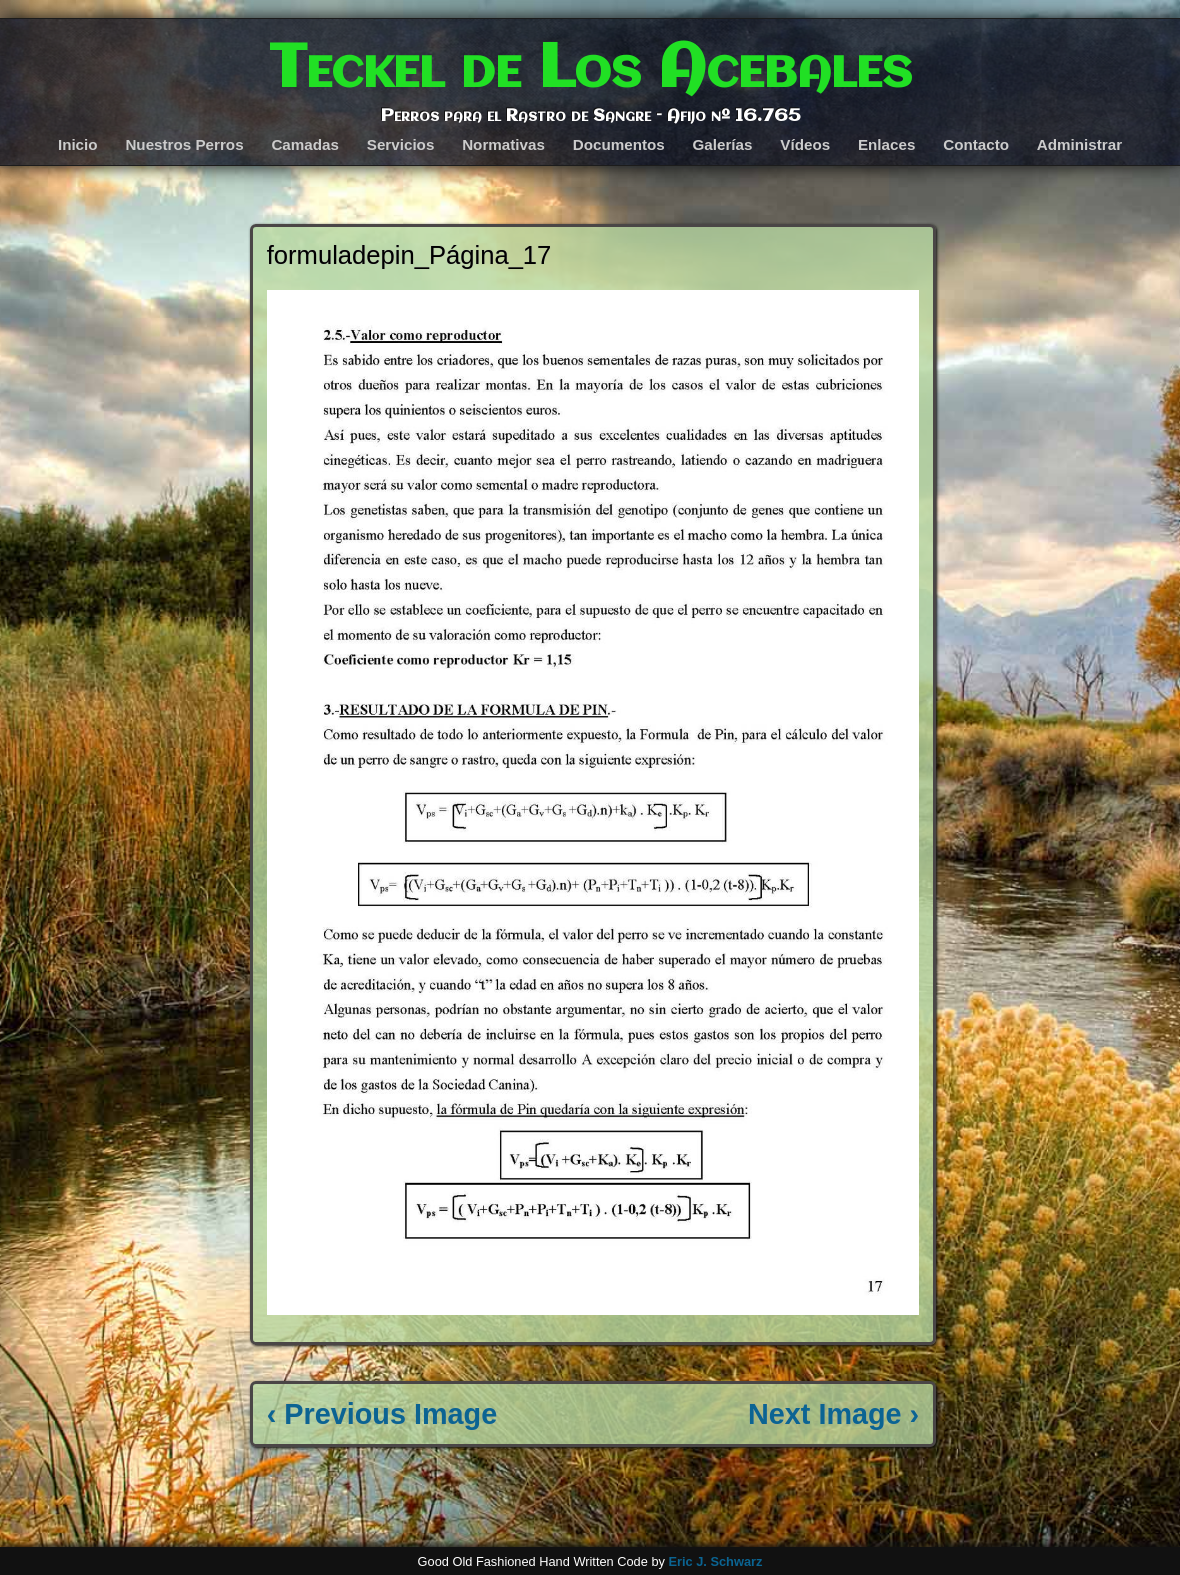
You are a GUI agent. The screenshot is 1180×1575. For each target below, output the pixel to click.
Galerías (723, 144)
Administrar (1079, 144)
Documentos (619, 144)
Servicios (401, 144)
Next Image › (833, 1414)
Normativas (503, 144)
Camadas (305, 144)
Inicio (78, 144)
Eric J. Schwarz (715, 1561)
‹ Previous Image (382, 1414)
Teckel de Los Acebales (590, 70)
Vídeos (805, 144)
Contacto (976, 144)
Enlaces (886, 144)
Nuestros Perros (184, 144)
